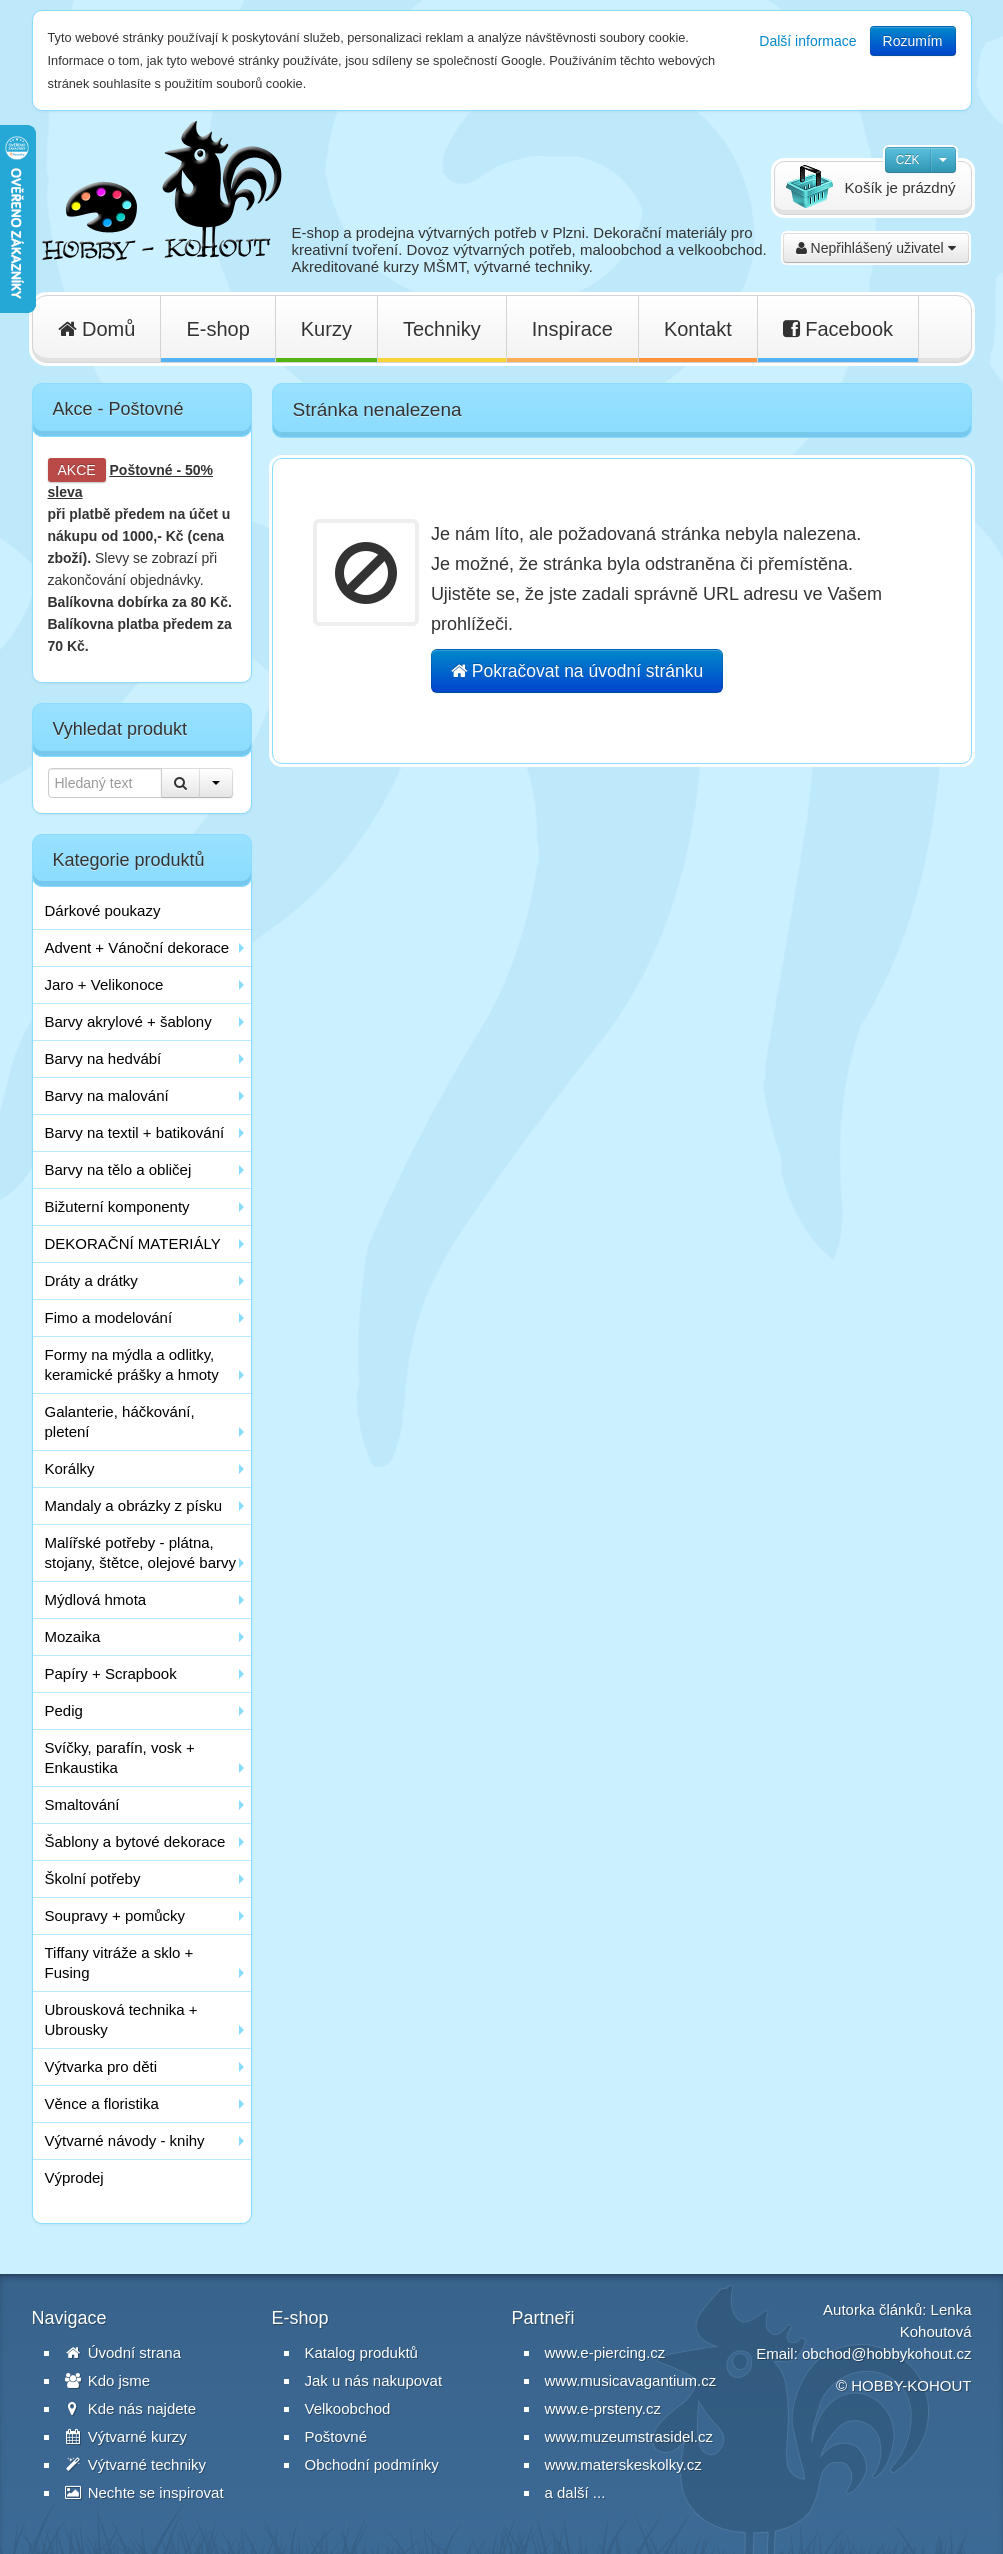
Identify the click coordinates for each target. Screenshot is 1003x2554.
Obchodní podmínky (372, 2464)
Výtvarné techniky (136, 2464)
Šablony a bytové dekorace (135, 1841)
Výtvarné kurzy (126, 2436)
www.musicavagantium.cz (631, 2380)
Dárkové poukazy (103, 910)
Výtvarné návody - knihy (125, 2140)
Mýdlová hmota (96, 1599)
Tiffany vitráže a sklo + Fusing (119, 1962)
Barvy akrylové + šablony (128, 1021)
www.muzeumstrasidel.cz (629, 2436)
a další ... (575, 2492)
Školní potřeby (93, 1878)
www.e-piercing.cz (605, 2352)
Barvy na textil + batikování (135, 1132)
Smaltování (82, 1804)
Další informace (807, 41)
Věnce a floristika (102, 2103)
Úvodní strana (123, 2352)
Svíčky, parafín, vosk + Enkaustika (120, 1757)
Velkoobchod (348, 2408)
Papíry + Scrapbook (111, 1673)
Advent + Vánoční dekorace (137, 947)
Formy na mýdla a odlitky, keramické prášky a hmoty (132, 1364)
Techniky (442, 329)
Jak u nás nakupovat (374, 2380)
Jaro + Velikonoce (104, 984)
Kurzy (326, 329)
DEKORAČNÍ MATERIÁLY (133, 1243)
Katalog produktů (361, 2352)
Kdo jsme (108, 2380)
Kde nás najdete (131, 2408)
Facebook (838, 329)
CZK (908, 160)
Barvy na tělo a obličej (118, 1169)
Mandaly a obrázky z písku (134, 1505)
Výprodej (74, 2177)
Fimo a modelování (109, 1317)
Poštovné (141, 470)
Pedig (64, 1710)
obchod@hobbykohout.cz (887, 2353)
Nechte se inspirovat (144, 2492)
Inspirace (572, 329)
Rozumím (913, 41)
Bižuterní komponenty (117, 1206)
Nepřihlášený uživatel (876, 248)
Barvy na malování (107, 1095)
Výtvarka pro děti (101, 2066)
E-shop (217, 329)
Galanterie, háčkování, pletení (120, 1421)
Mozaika (73, 1636)
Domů (97, 329)
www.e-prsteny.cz (603, 2408)
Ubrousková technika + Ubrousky (121, 2019)
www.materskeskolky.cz (623, 2464)
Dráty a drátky (91, 1280)
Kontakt (698, 329)
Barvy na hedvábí (103, 1058)
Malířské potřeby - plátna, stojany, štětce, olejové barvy (140, 1552)
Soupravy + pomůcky (115, 1915)
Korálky (70, 1468)
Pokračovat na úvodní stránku (577, 671)
